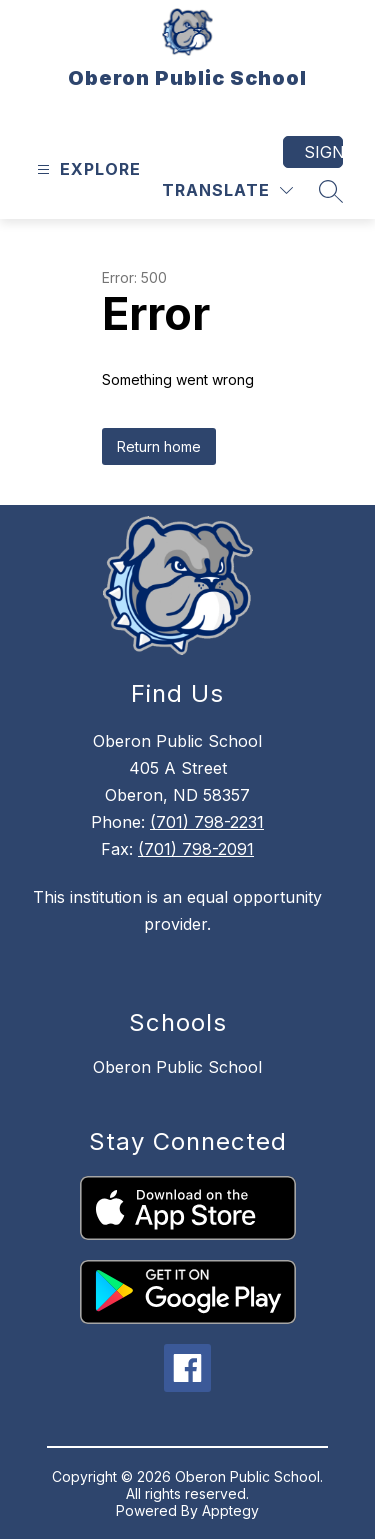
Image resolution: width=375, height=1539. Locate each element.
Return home (159, 446)
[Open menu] (86, 169)
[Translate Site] (227, 190)
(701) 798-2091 (196, 849)
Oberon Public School (177, 1067)
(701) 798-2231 (207, 822)
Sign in (323, 152)
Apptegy (230, 1510)
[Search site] (331, 191)
